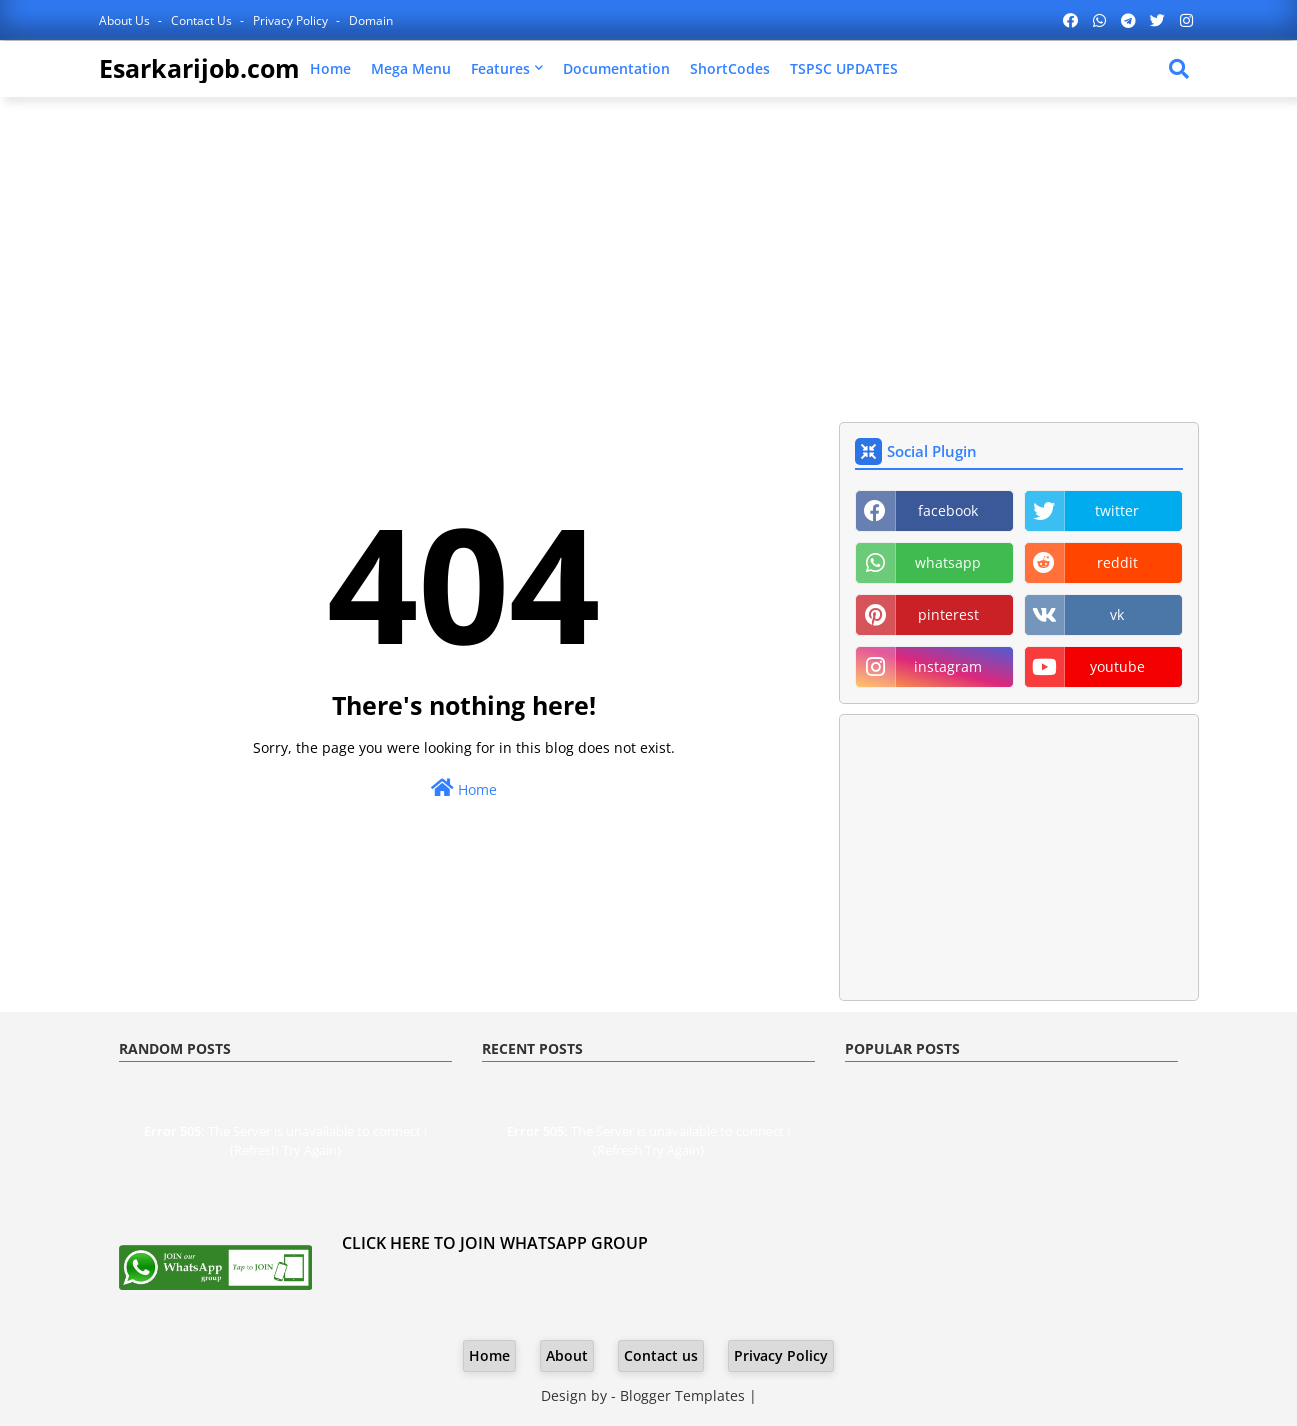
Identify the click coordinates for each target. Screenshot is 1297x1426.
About (567, 1355)
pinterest (948, 614)
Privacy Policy (292, 20)
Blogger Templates (682, 1395)
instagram (948, 666)
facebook (948, 510)
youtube (1117, 666)
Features (500, 68)
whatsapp (948, 562)
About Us (126, 20)
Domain (371, 20)
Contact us (203, 20)
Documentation (616, 68)
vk (1117, 614)
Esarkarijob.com (199, 68)
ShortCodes (730, 68)
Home (330, 68)
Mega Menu (411, 68)
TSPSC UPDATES (844, 68)
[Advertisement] (649, 257)
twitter (1117, 510)
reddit (1117, 562)
